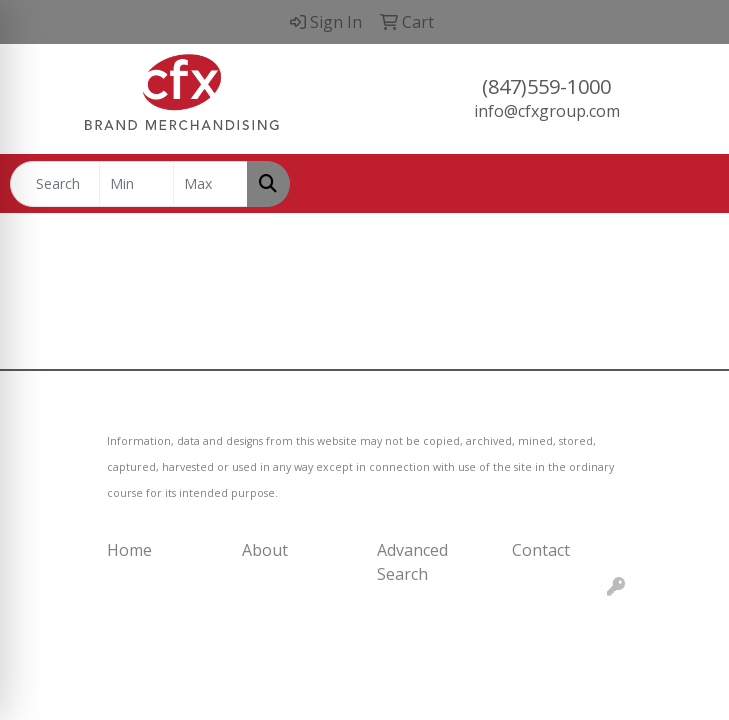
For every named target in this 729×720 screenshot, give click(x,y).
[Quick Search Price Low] (136, 184)
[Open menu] (689, 184)
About (265, 550)
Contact (541, 550)
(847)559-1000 (546, 86)
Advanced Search (412, 562)
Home (129, 550)
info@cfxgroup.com (547, 111)
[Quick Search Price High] (210, 184)
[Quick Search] (55, 184)
